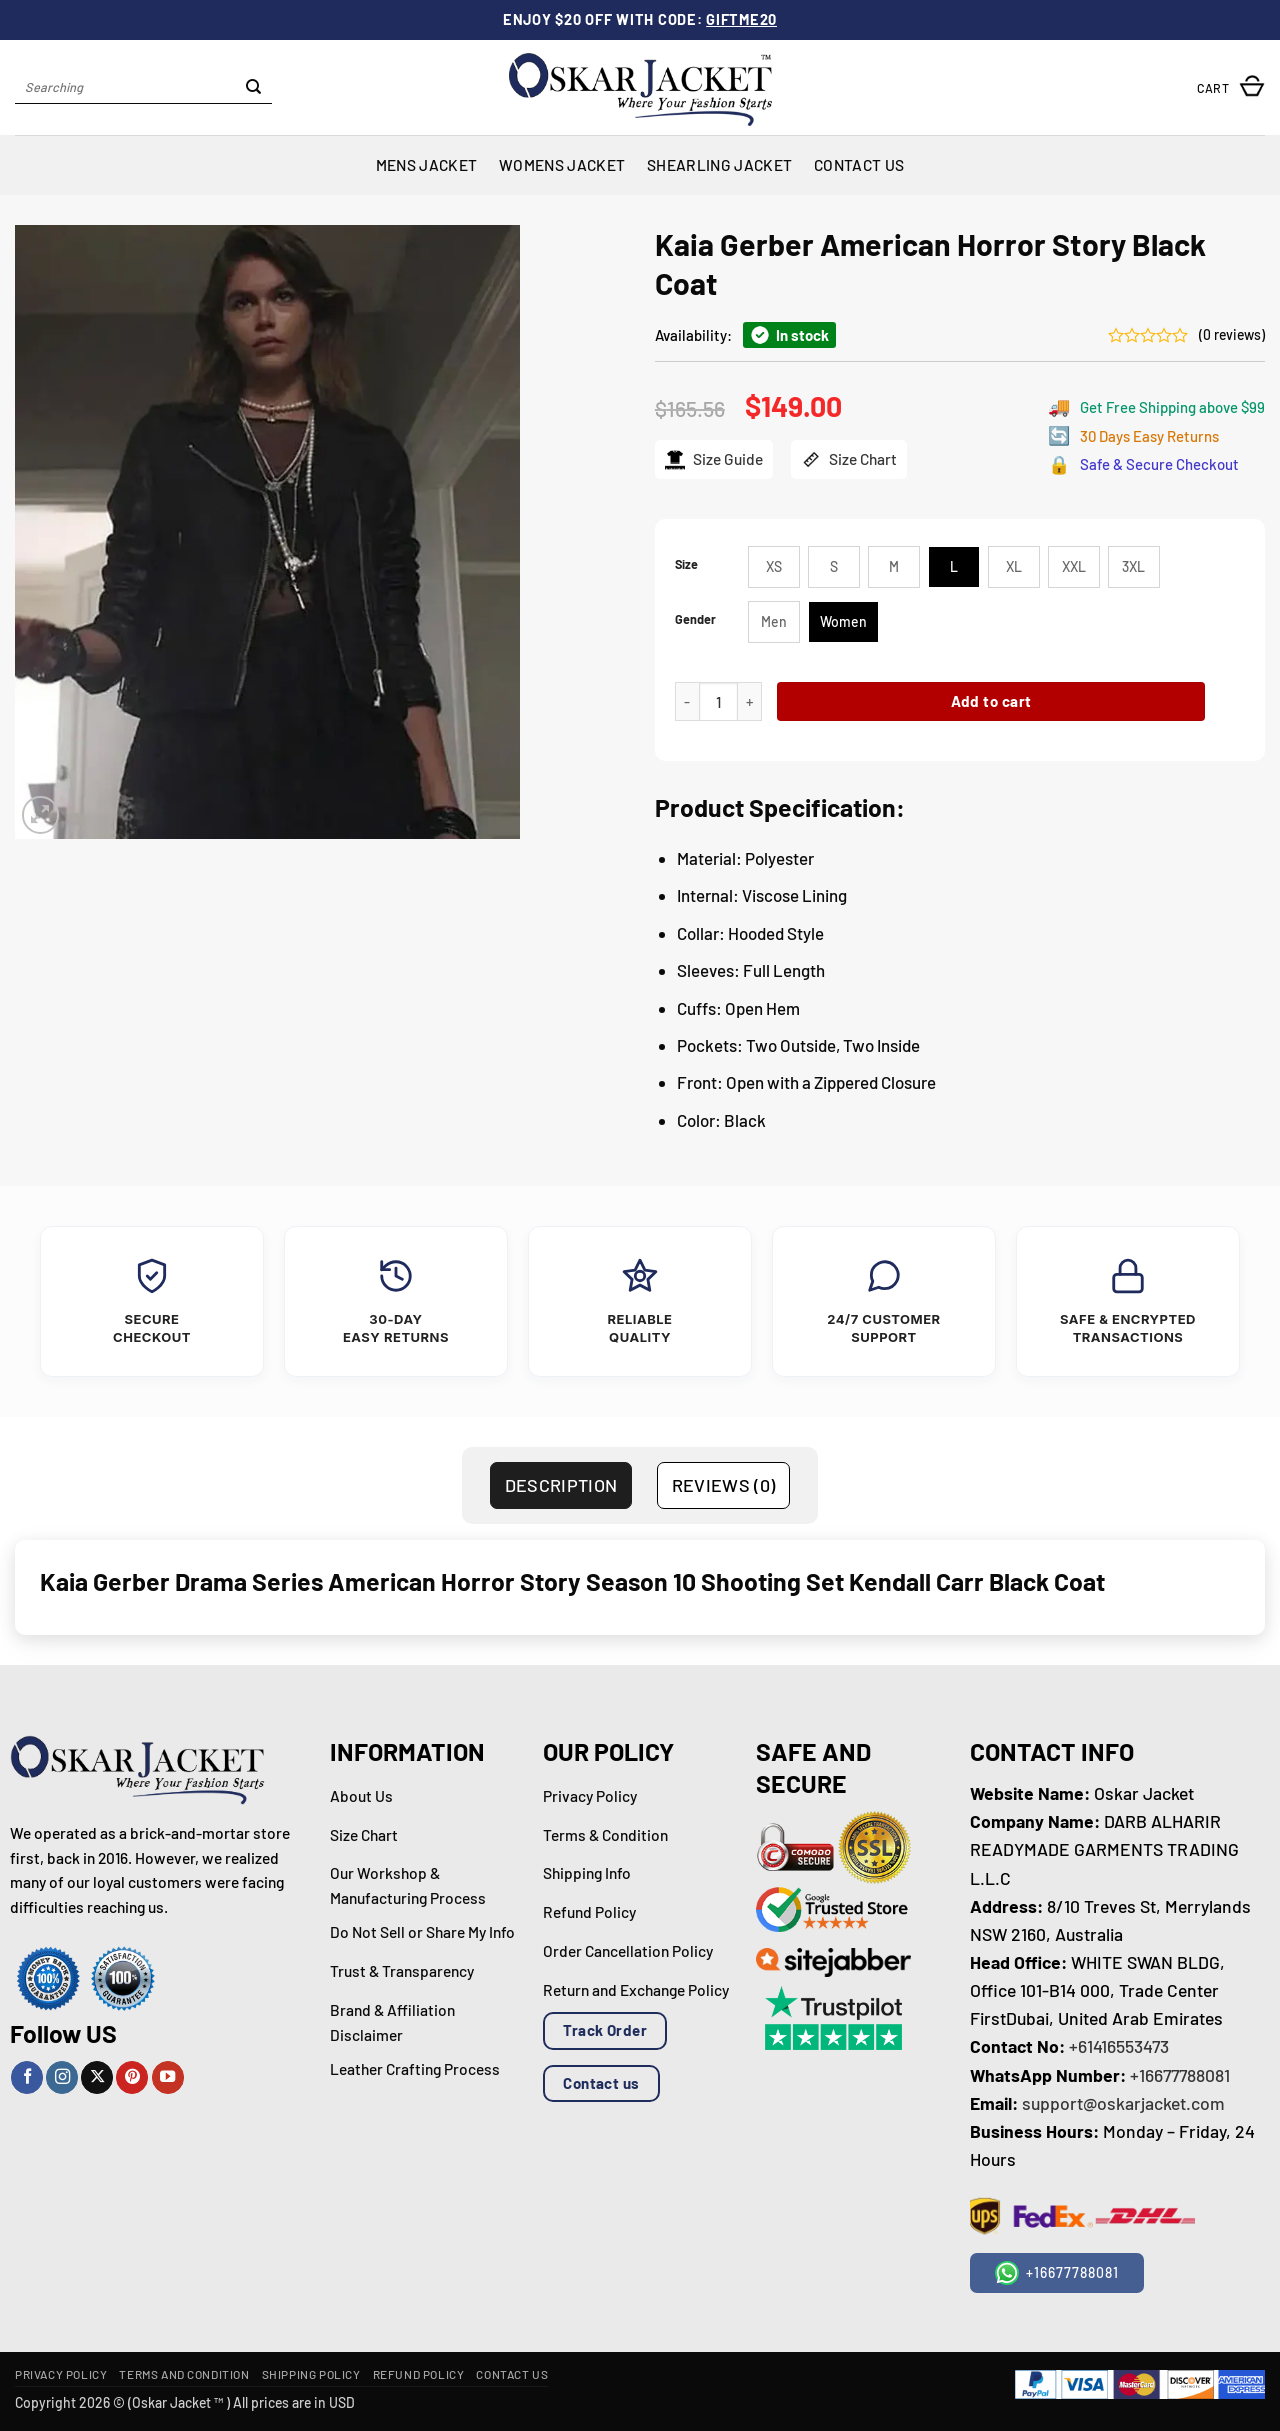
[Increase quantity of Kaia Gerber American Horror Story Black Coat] (750, 701)
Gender (695, 619)
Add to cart (991, 701)
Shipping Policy (311, 2374)
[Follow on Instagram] (62, 2077)
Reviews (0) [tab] (724, 1485)
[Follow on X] (97, 2077)
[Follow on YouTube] (168, 2077)
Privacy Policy (61, 2374)
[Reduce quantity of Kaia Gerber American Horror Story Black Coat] (687, 701)
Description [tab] (561, 1485)
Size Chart (849, 459)
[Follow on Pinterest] (132, 2077)
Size (686, 564)
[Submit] (254, 88)
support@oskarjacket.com (1123, 2103)
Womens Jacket (562, 164)
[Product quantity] (718, 701)
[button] (1231, 87)
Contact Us (859, 164)
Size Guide (714, 459)
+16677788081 (1180, 2075)
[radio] (774, 567)
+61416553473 (1119, 2046)
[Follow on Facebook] (27, 2077)
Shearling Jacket (719, 164)
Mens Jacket (426, 164)
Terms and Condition (184, 2374)
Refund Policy (419, 2374)
